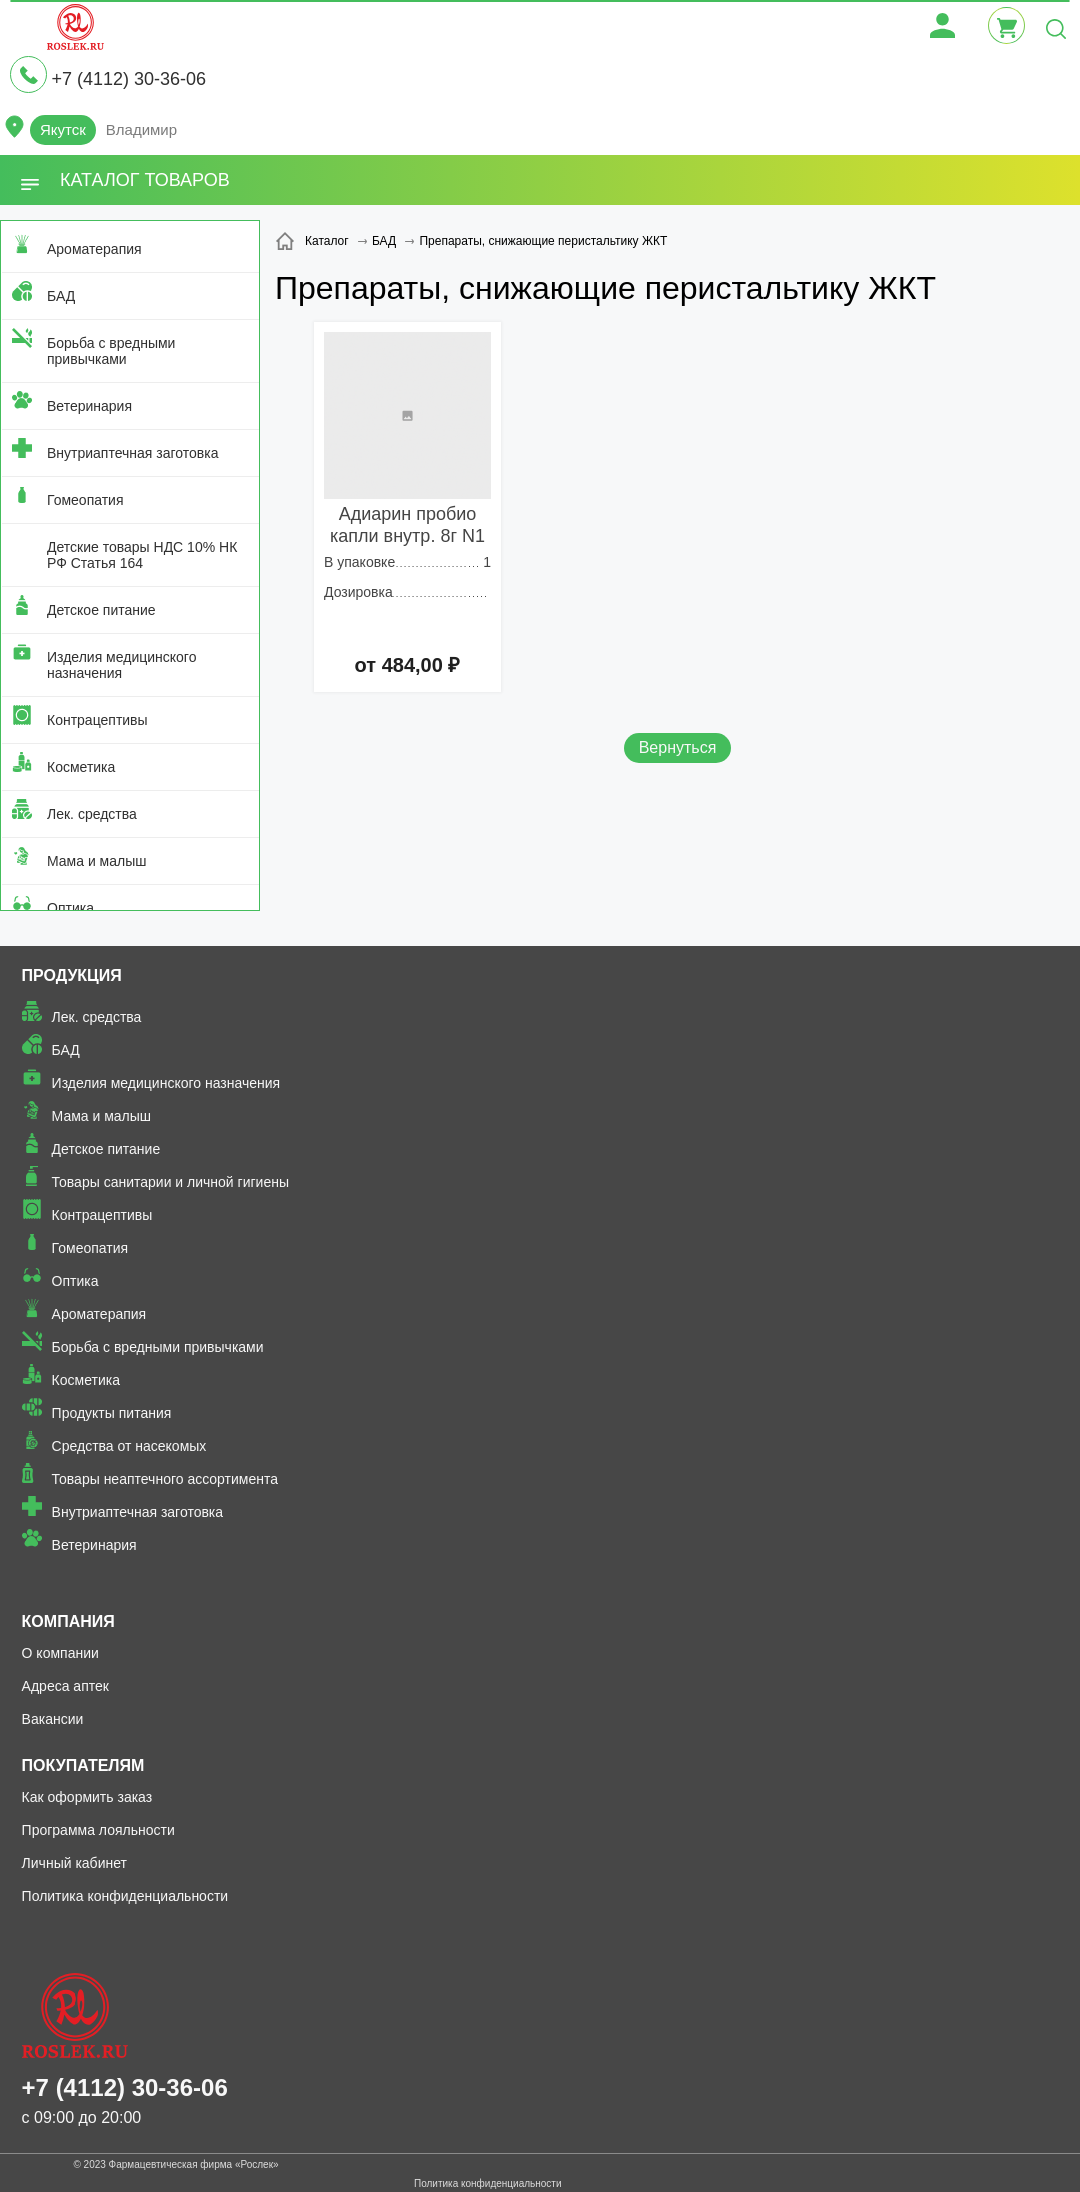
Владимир (141, 129)
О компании (60, 1653)
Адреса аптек (65, 1686)
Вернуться (678, 747)
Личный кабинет (74, 1863)
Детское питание (101, 610)
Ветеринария (89, 406)
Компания (68, 1621)
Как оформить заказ (87, 1797)
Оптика (70, 908)
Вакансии (53, 1719)
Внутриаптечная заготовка (133, 453)
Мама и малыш (97, 861)
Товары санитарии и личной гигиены (170, 1182)
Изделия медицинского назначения (121, 665)
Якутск (63, 129)
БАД (61, 296)
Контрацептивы (97, 720)
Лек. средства (92, 814)
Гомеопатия (85, 500)
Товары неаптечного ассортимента (165, 1479)
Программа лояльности (98, 1830)
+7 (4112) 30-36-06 (128, 79)
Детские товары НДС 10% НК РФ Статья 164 (142, 555)
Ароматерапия (94, 249)
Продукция (72, 975)
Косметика (81, 767)
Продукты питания (112, 1413)
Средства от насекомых (129, 1446)
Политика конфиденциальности (125, 1896)
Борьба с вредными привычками (111, 351)
